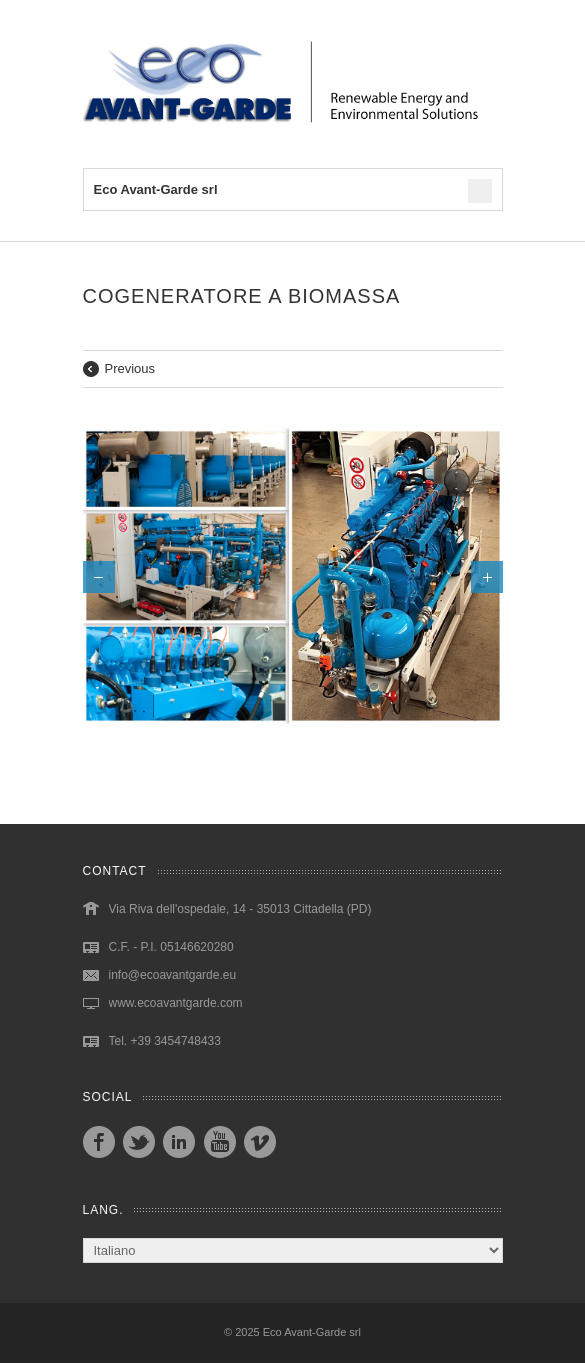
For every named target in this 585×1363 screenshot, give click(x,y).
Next (487, 577)
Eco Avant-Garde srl (312, 1332)
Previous (130, 368)
